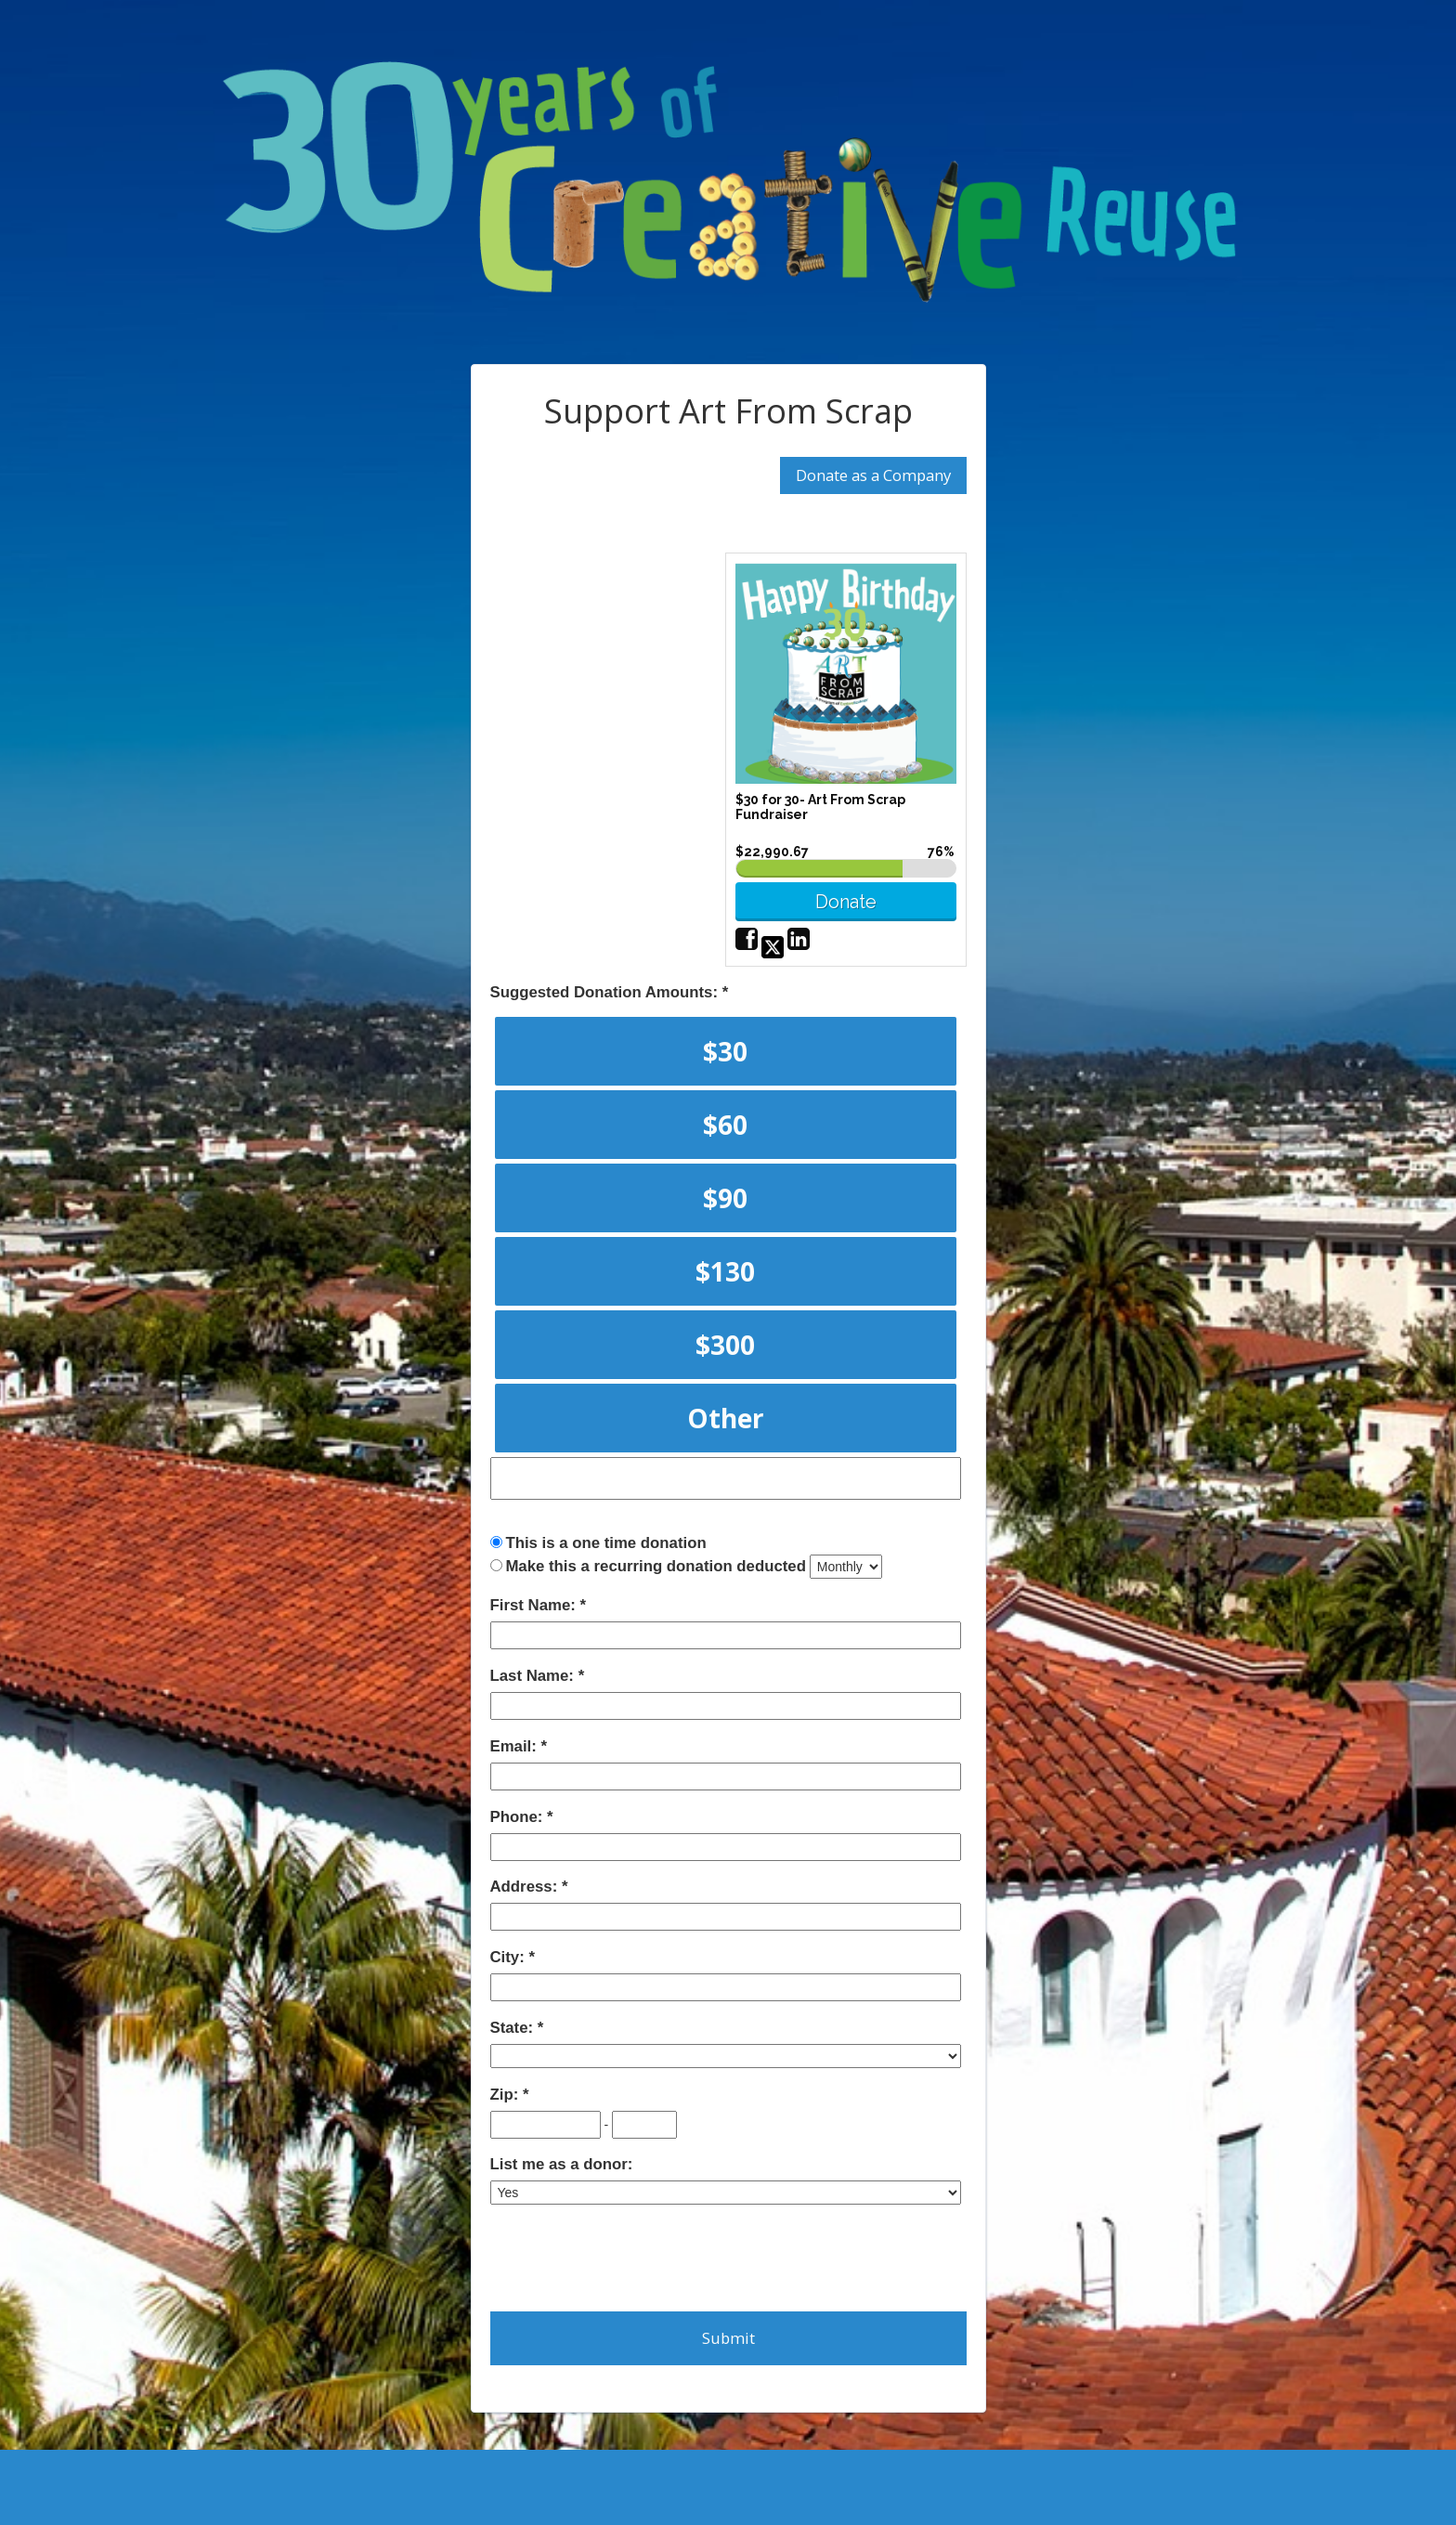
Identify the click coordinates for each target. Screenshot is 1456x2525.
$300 (725, 1344)
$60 (725, 1124)
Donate (846, 902)
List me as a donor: (561, 2164)
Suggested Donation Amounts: (606, 992)
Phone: (519, 1817)
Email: (515, 1746)
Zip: (506, 2094)
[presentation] (631, 2256)
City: (509, 1957)
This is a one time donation (605, 1543)
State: (514, 2028)
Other (725, 1418)
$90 (725, 1198)
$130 (725, 1271)
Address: (526, 1886)
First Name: (535, 1605)
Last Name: (534, 1676)
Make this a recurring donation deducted (655, 1566)
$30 (725, 1051)
